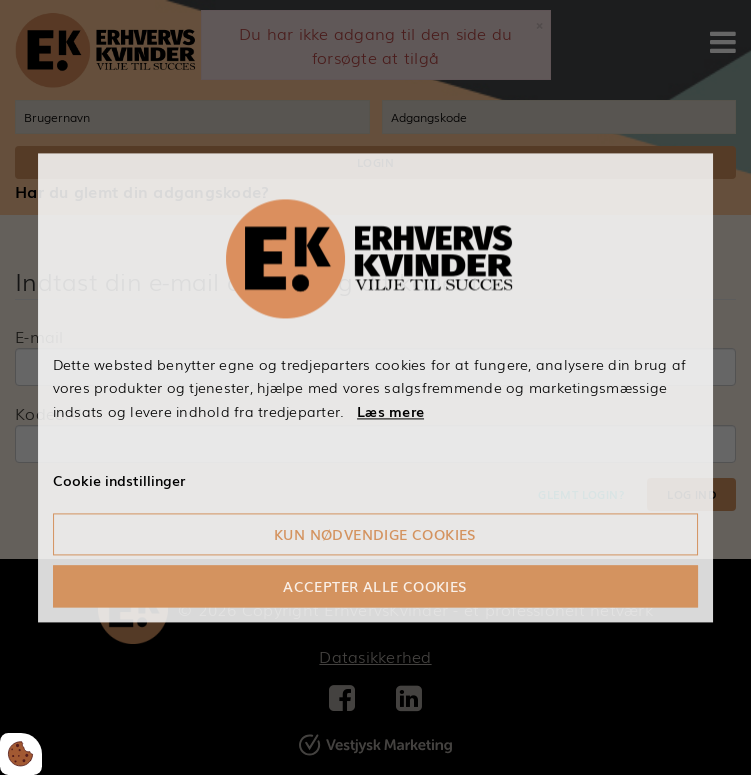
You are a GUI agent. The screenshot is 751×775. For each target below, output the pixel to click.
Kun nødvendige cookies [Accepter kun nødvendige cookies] (375, 534)
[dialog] (376, 387)
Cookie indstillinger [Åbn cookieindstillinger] (119, 480)
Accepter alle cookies (375, 586)
